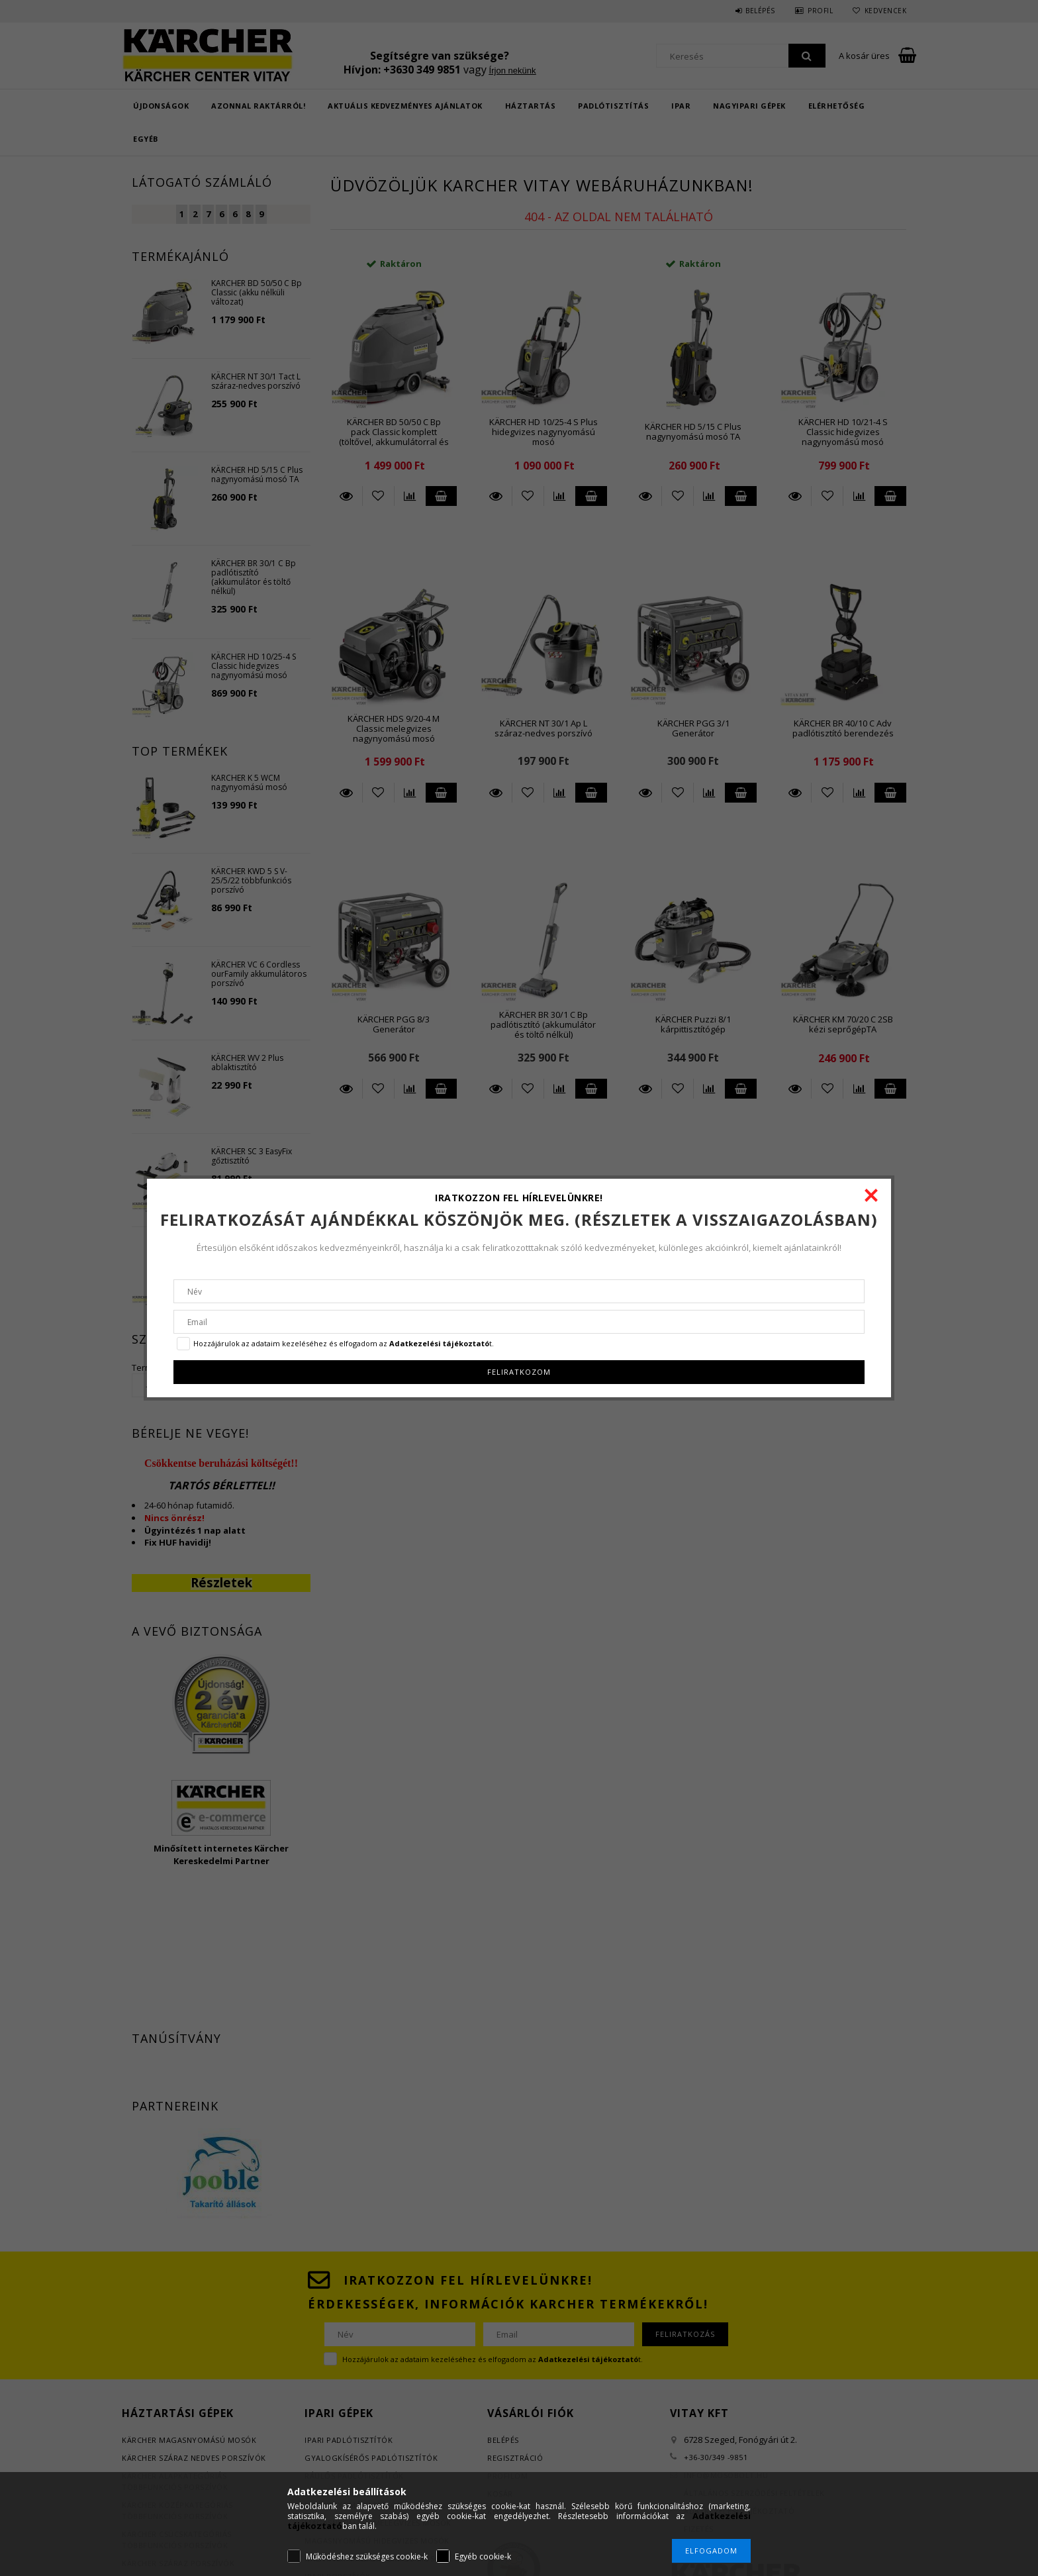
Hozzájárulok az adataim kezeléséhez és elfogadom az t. (343, 1343)
